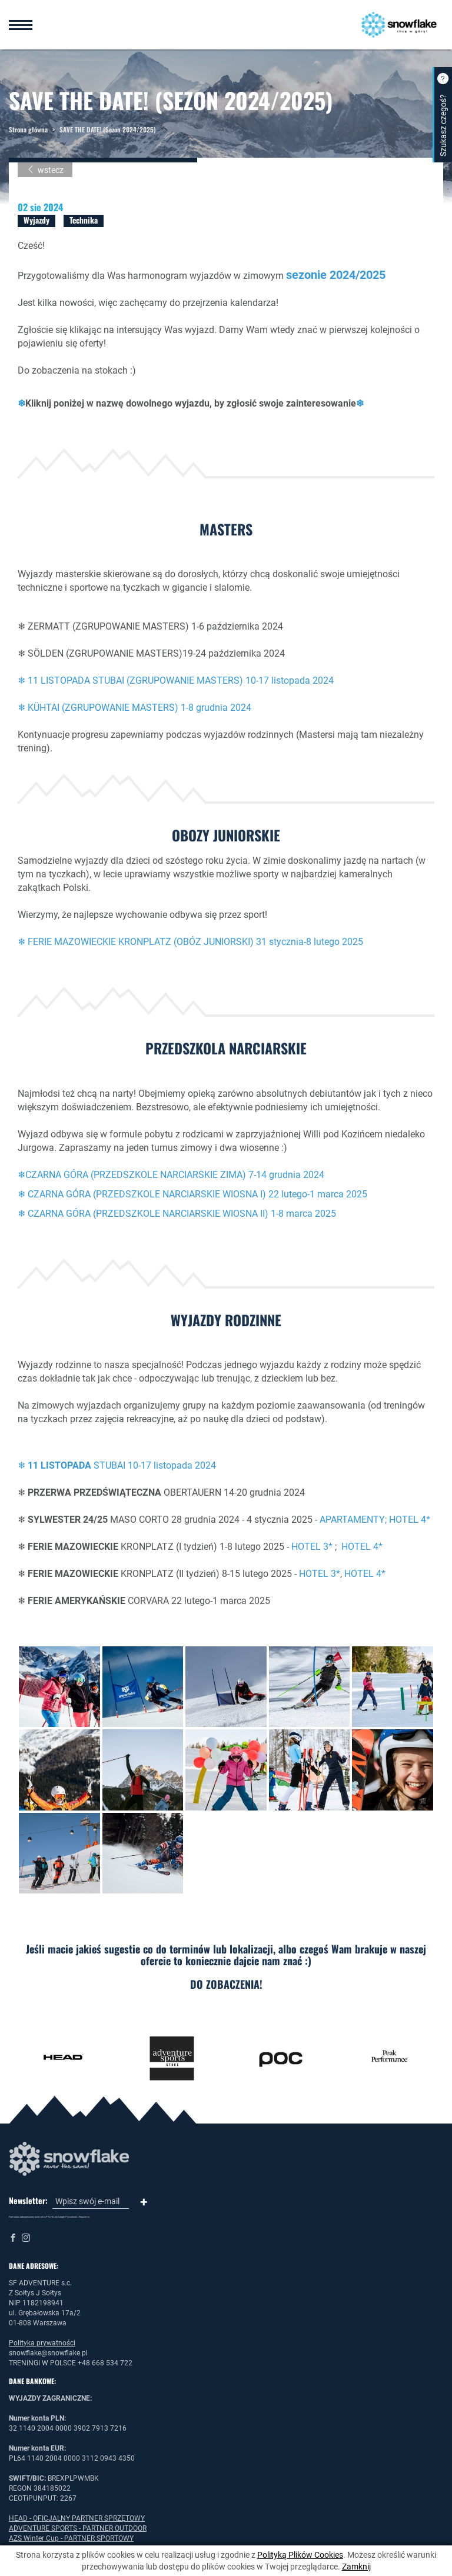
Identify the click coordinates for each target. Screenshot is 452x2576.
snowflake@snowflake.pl (48, 2353)
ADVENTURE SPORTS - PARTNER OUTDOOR (78, 2528)
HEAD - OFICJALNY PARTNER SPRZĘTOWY (77, 2518)
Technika (83, 220)
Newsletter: (28, 2200)
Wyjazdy (36, 220)
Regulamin (84, 2216)
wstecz (45, 170)
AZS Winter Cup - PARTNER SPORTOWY (71, 2538)
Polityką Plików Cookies (300, 2555)
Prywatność (71, 2216)
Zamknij (356, 2566)
